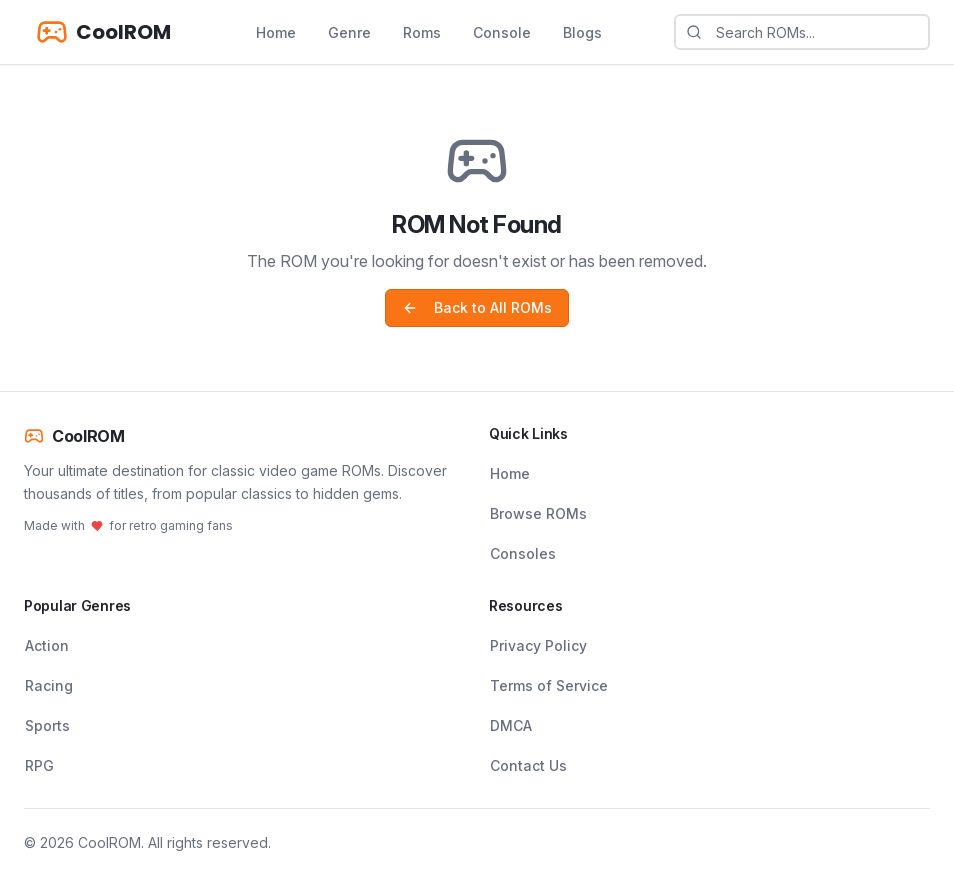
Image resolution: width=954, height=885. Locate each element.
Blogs (582, 32)
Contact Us (528, 765)
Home (276, 32)
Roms (422, 32)
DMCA (511, 725)
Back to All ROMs (477, 307)
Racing (49, 685)
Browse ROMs (538, 513)
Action (47, 645)
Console (502, 32)
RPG (39, 765)
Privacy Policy (538, 645)
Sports (47, 725)
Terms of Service (549, 685)
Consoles (523, 553)
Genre (349, 32)
